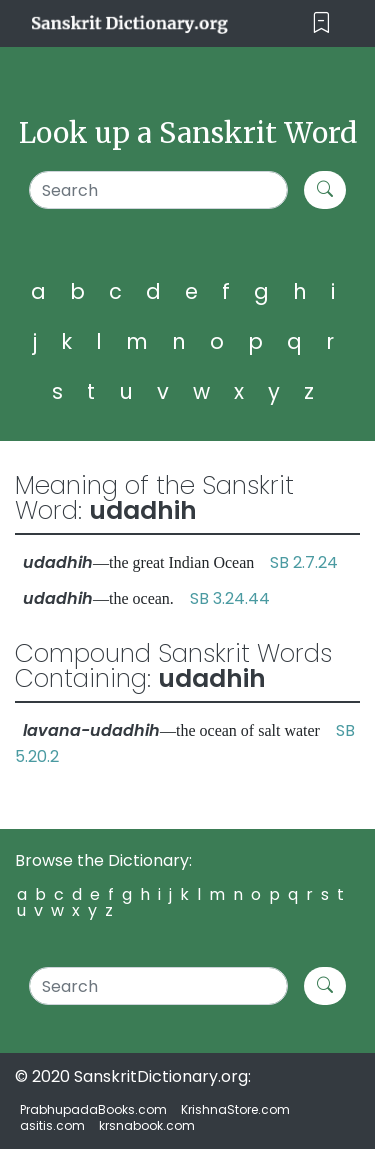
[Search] (158, 190)
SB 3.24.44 (230, 598)
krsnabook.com (147, 1125)
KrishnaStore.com (235, 1109)
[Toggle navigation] (321, 23)
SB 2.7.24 (304, 562)
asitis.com (52, 1125)
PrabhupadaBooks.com (93, 1109)
